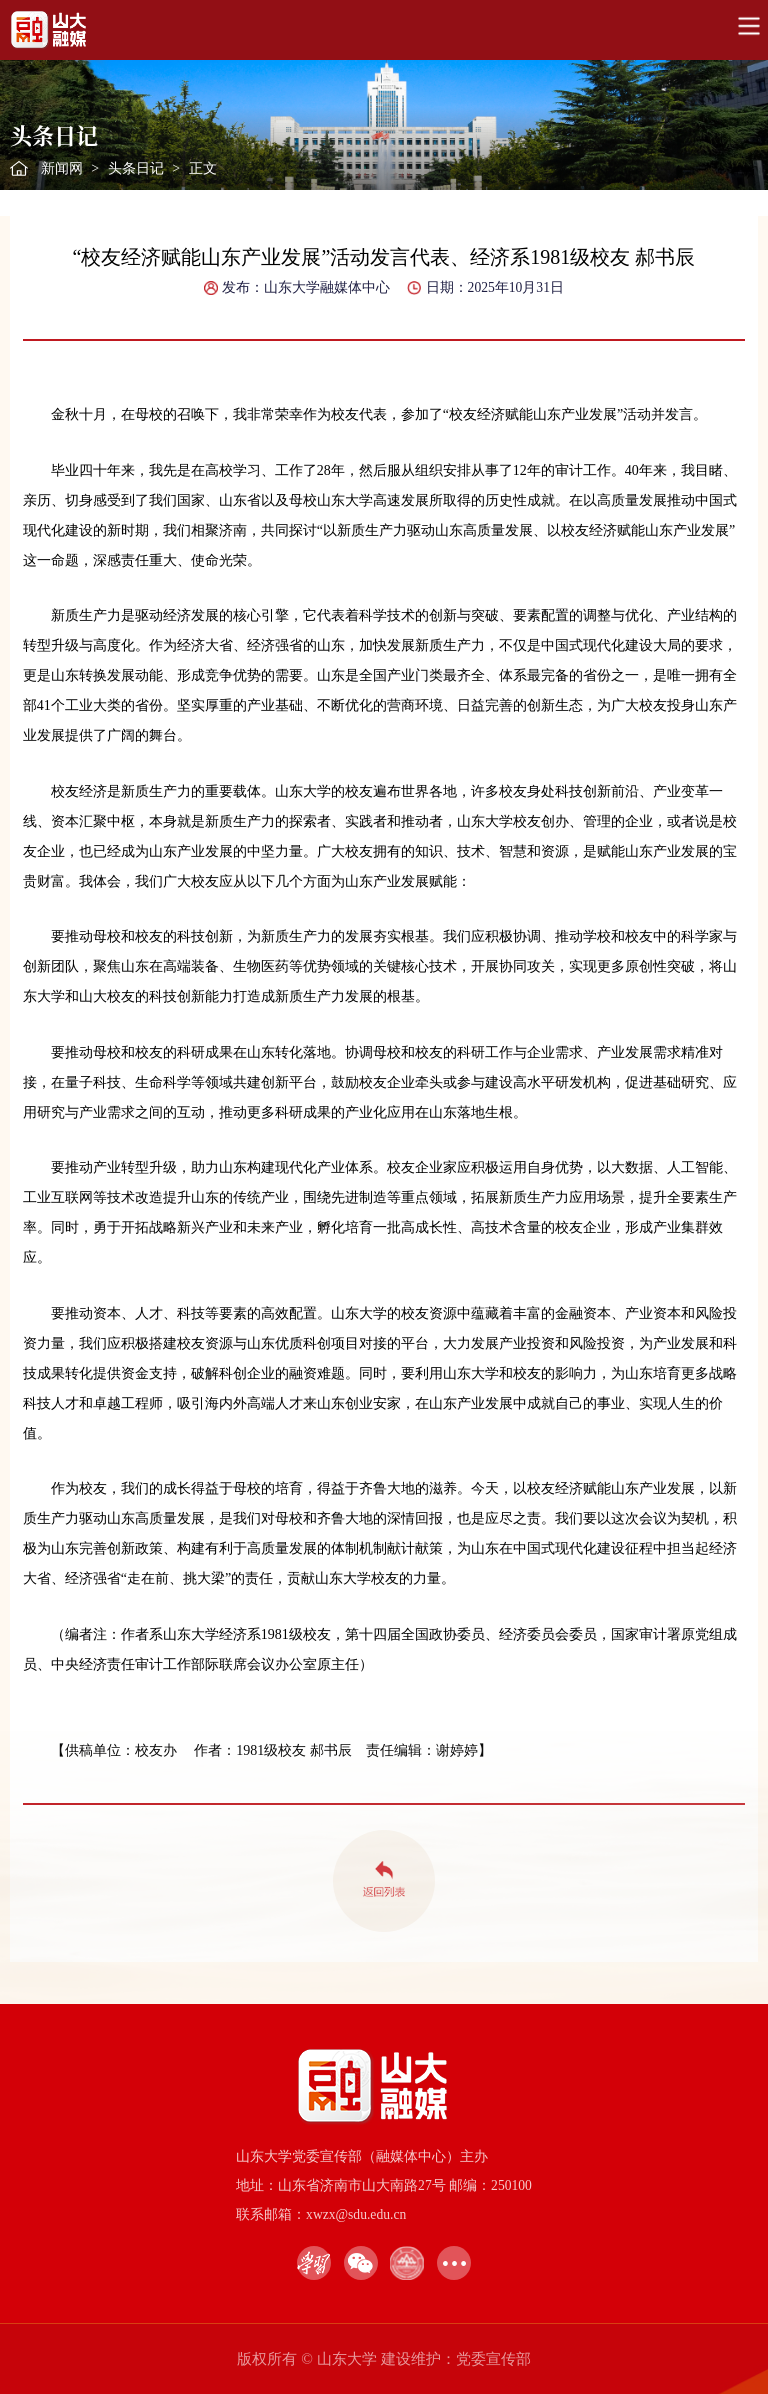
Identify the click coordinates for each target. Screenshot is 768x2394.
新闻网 (62, 168)
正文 (203, 168)
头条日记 (136, 168)
